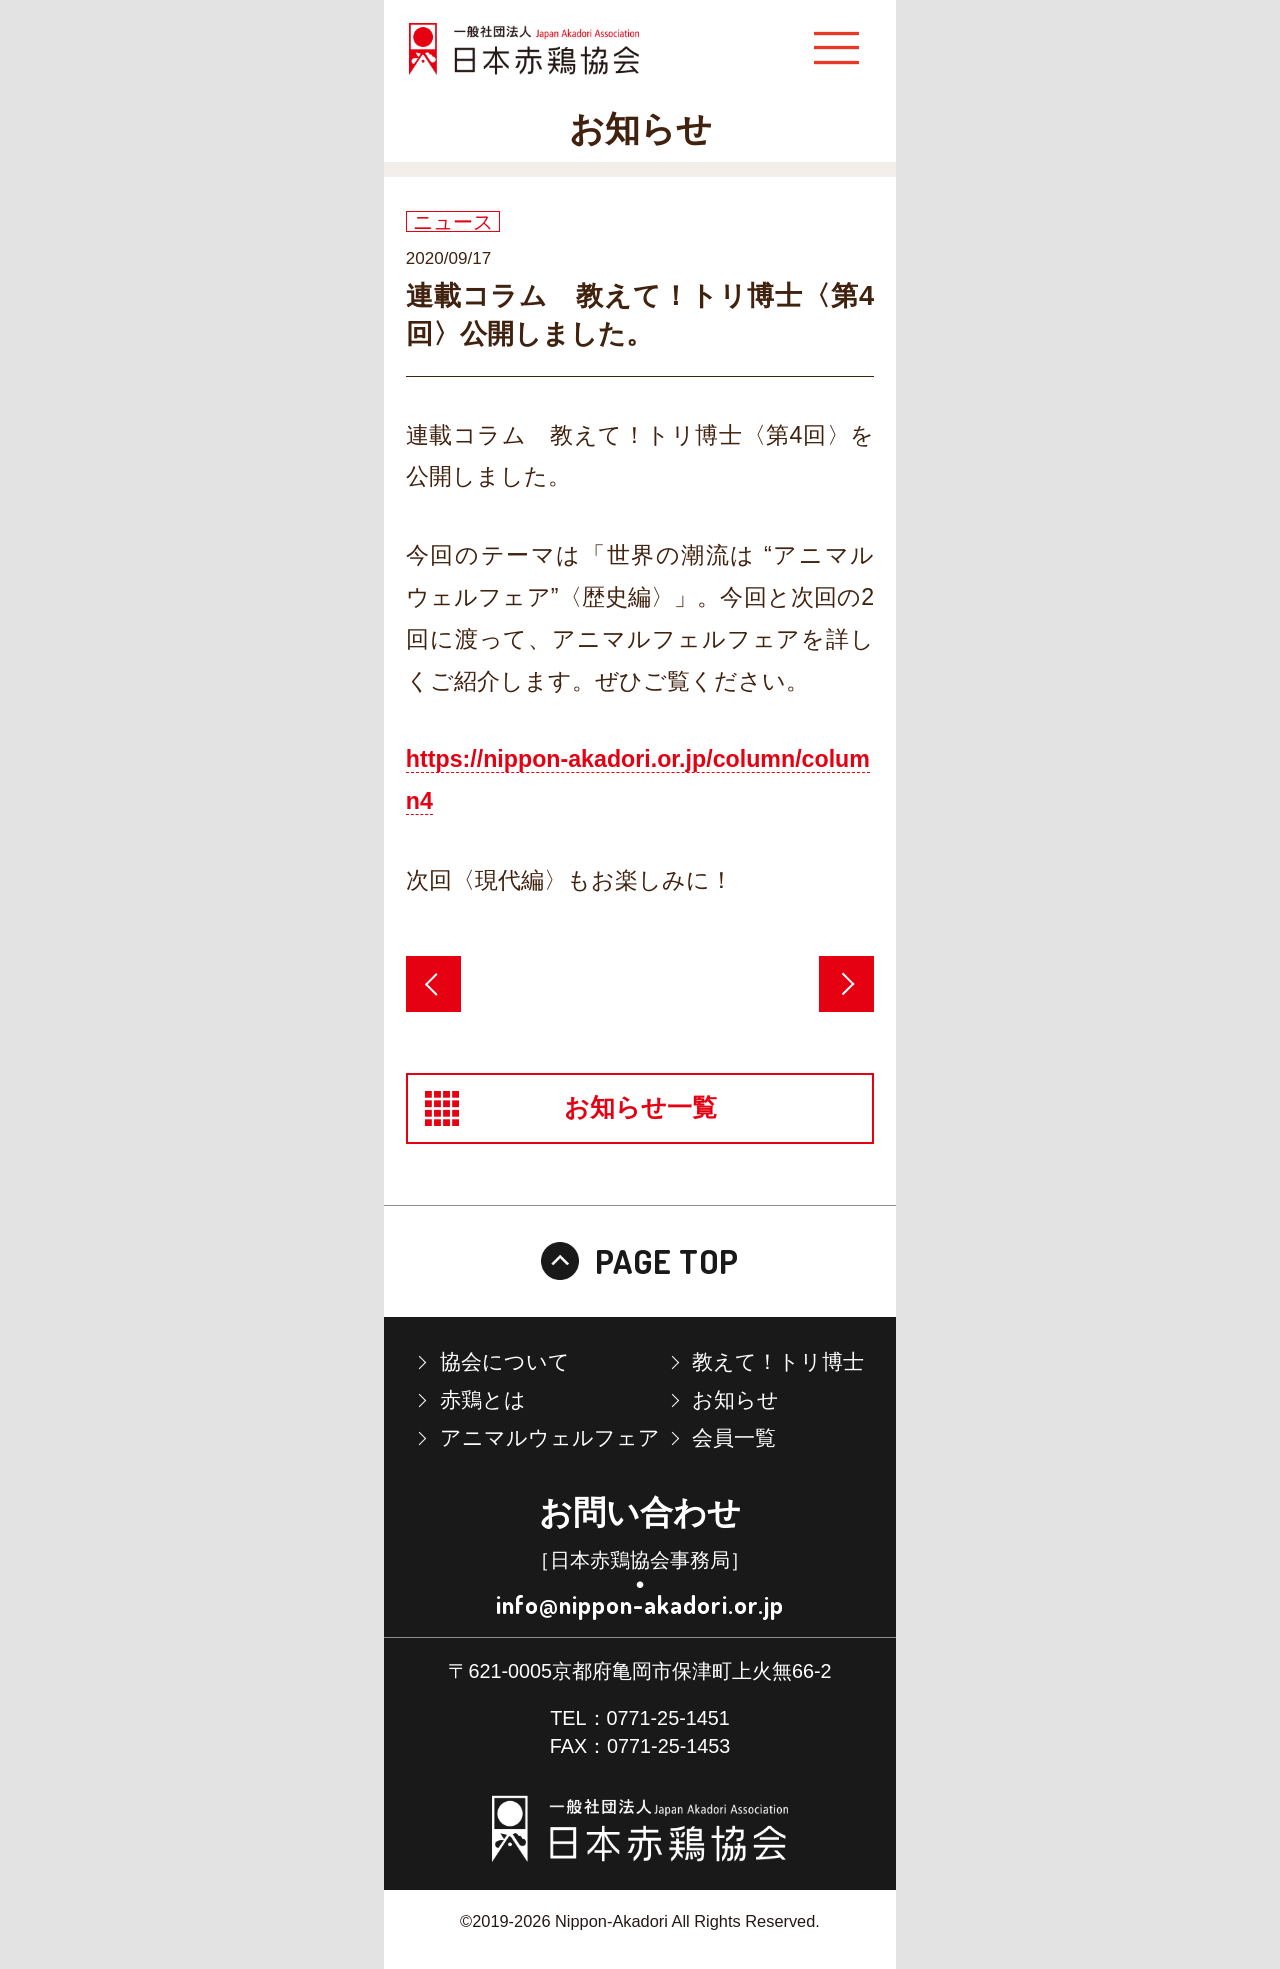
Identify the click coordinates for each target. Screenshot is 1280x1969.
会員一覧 (734, 1437)
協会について (505, 1361)
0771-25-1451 (668, 1718)
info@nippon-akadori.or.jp (640, 1604)
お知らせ (735, 1399)
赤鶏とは (483, 1399)
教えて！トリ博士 (778, 1361)
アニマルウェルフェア (550, 1437)
